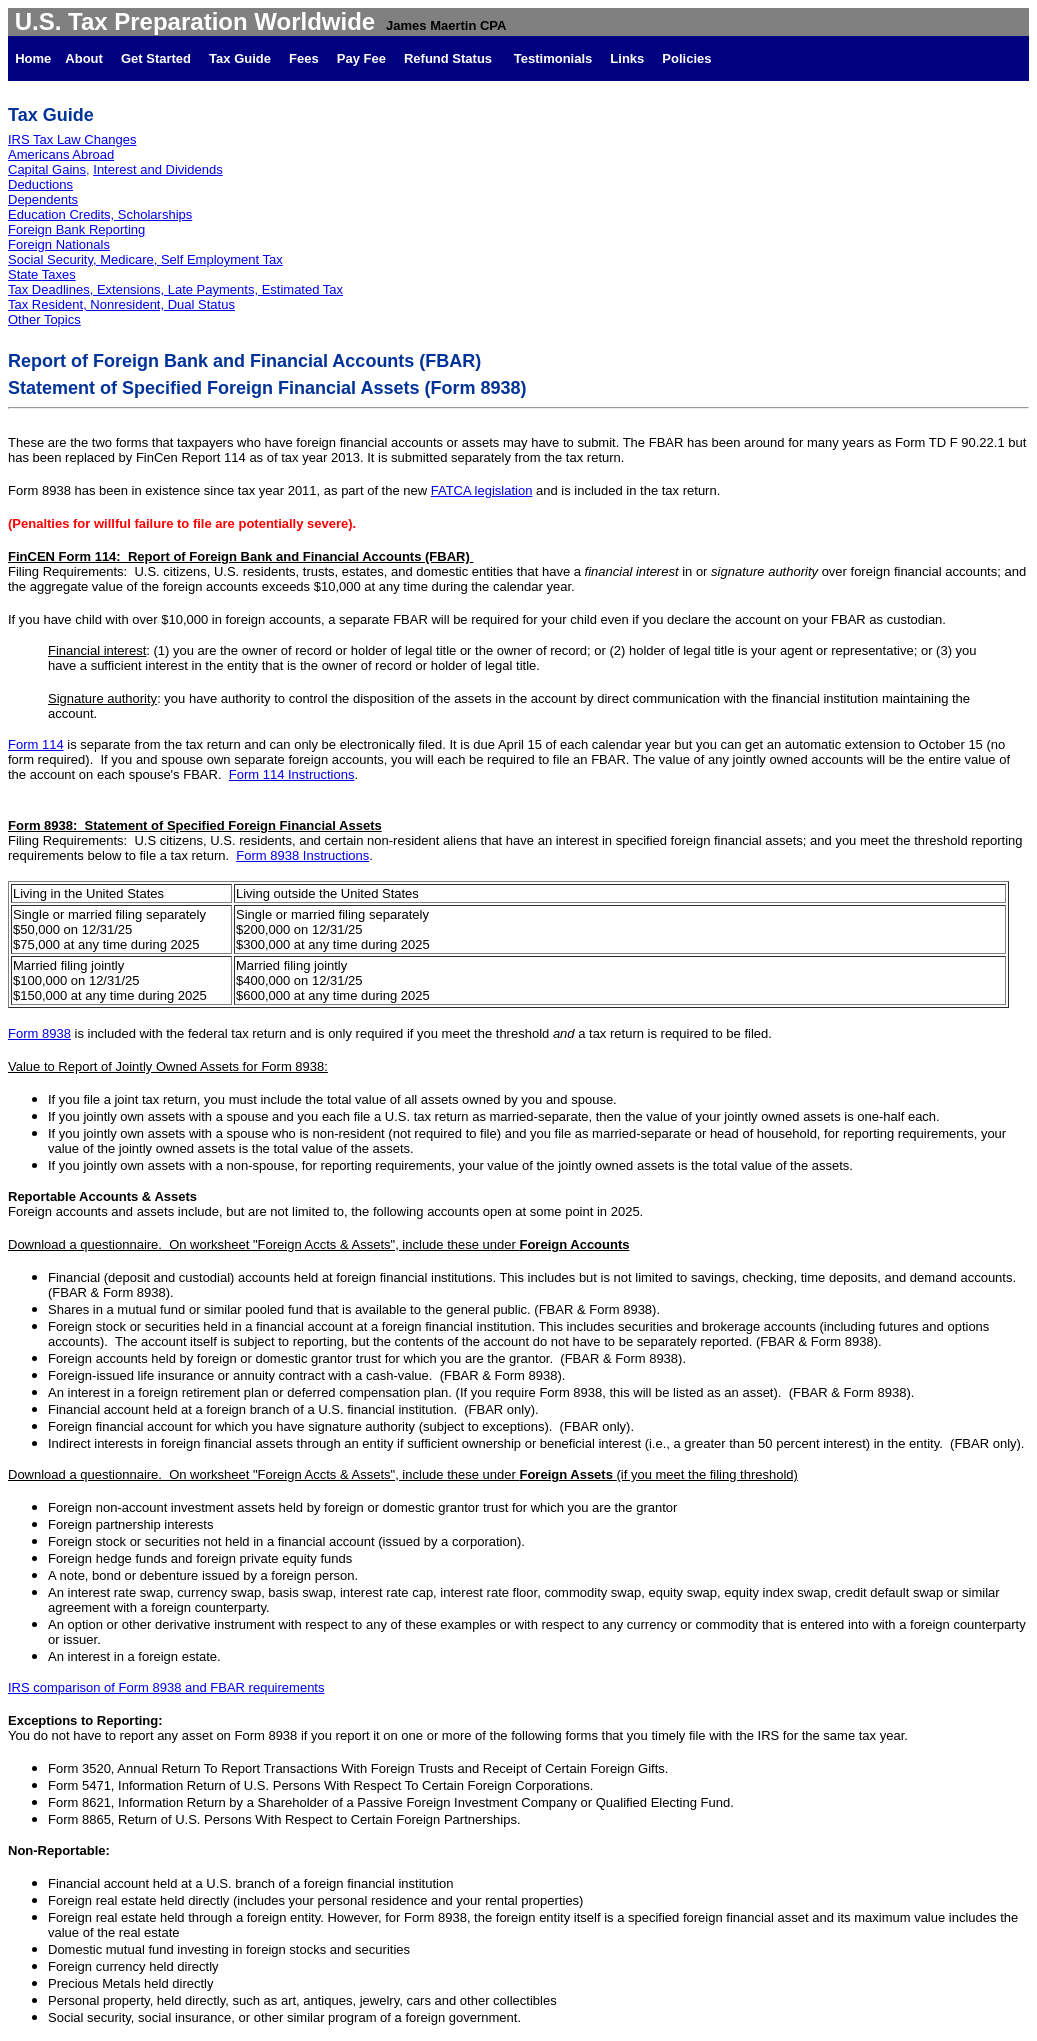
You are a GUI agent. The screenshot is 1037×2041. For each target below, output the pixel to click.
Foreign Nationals (59, 244)
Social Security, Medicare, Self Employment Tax (145, 259)
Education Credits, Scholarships (100, 214)
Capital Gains (47, 169)
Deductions (40, 184)
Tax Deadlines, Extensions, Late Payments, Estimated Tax (175, 289)
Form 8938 (39, 1033)
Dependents (43, 199)
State (25, 274)
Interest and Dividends (157, 169)
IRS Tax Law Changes (72, 139)
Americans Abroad (61, 154)
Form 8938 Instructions (302, 855)
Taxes (59, 274)
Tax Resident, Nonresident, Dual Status (121, 304)
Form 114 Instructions (292, 774)
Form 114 (36, 744)
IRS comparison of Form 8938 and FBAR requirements (166, 1687)
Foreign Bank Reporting (76, 229)
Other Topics (44, 319)
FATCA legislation (482, 490)
